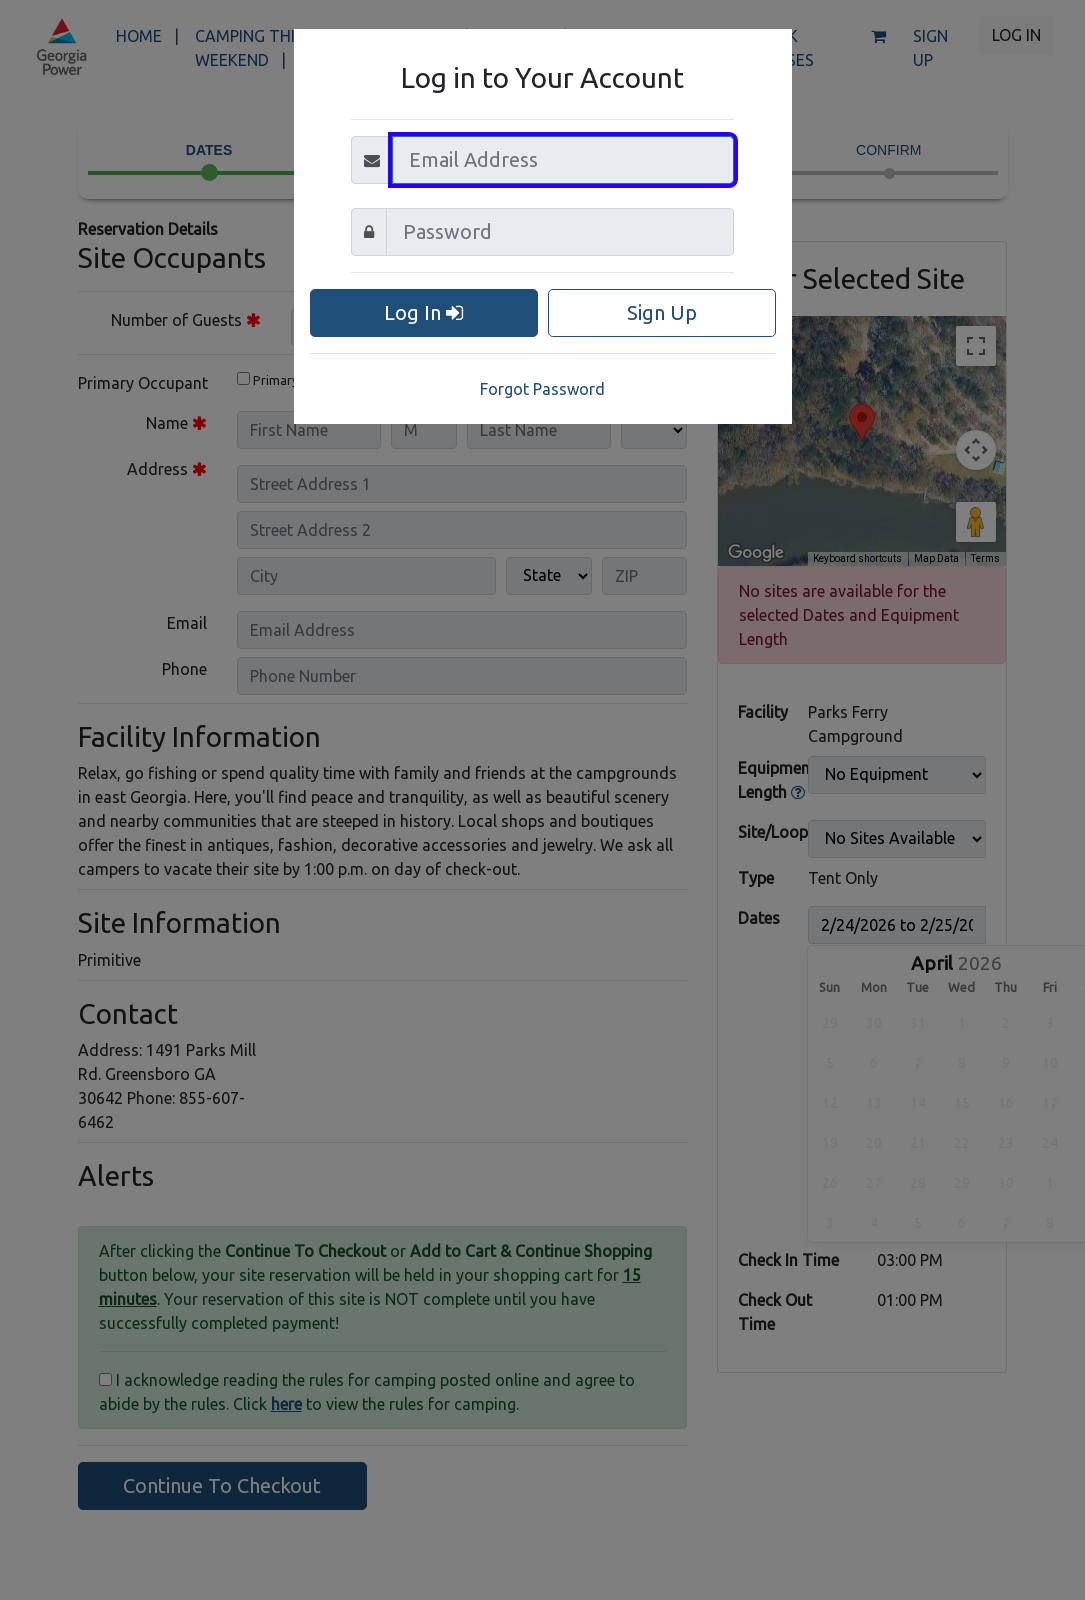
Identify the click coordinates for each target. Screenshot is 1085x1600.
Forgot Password (542, 389)
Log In (423, 312)
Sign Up (662, 312)
